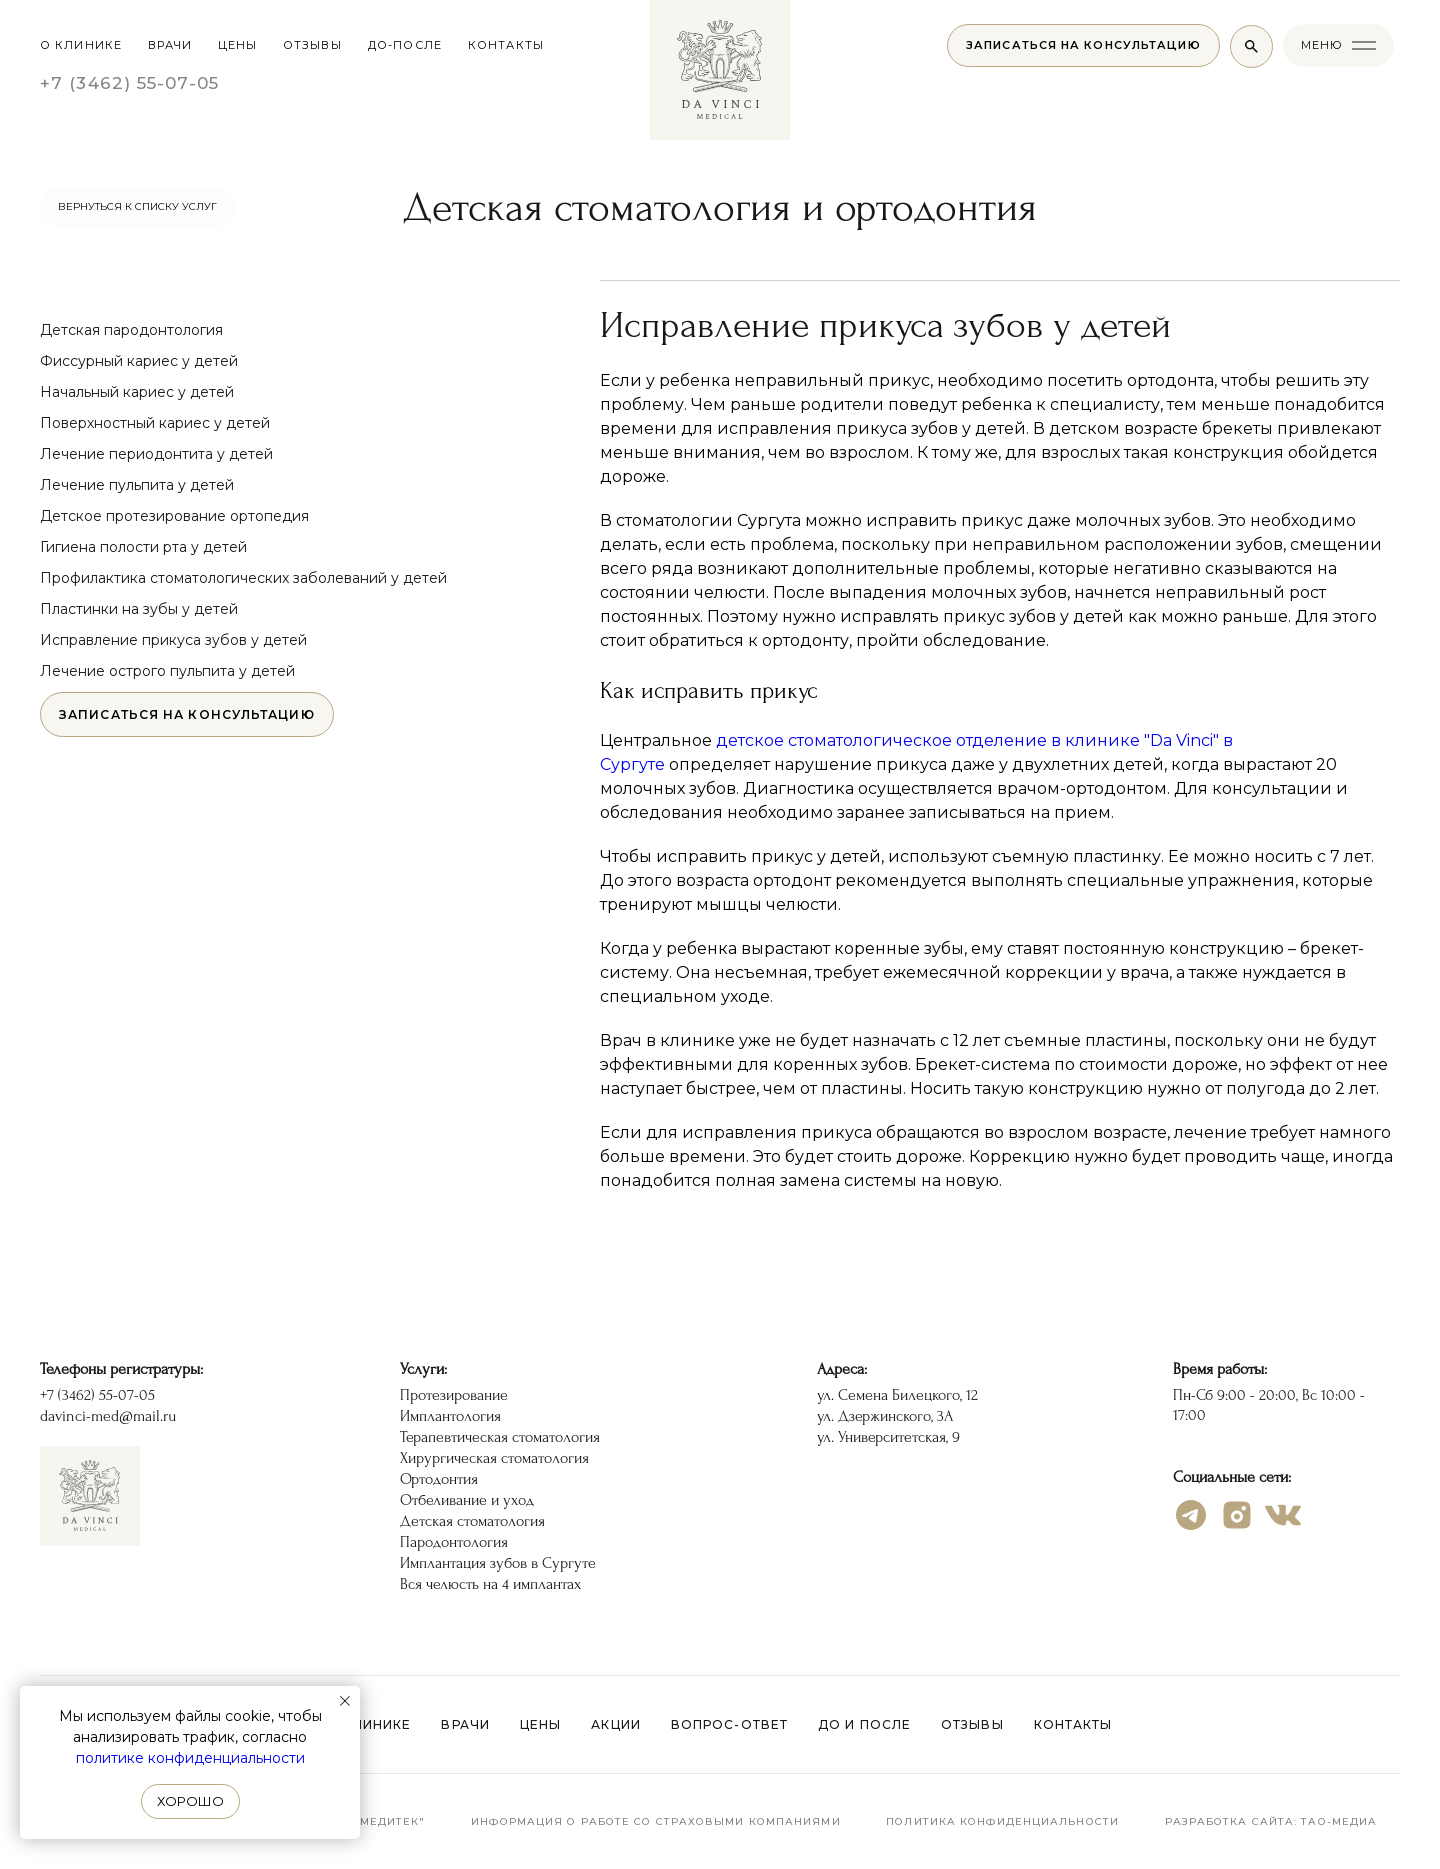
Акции (616, 1724)
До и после (864, 1724)
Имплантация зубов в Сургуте (498, 1563)
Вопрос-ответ (729, 1724)
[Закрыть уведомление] (345, 1701)
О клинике (81, 45)
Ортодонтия (439, 1479)
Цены (540, 1724)
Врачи (170, 45)
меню (1322, 45)
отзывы (312, 45)
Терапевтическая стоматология (500, 1437)
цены (237, 45)
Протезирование (454, 1395)
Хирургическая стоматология (494, 1458)
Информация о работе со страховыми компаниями (655, 1821)
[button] (1083, 45)
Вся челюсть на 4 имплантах (490, 1584)
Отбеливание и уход (467, 1500)
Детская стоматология (472, 1521)
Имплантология (450, 1416)
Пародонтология (454, 1542)
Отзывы (972, 1724)
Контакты (1073, 1724)
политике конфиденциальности (190, 1758)
